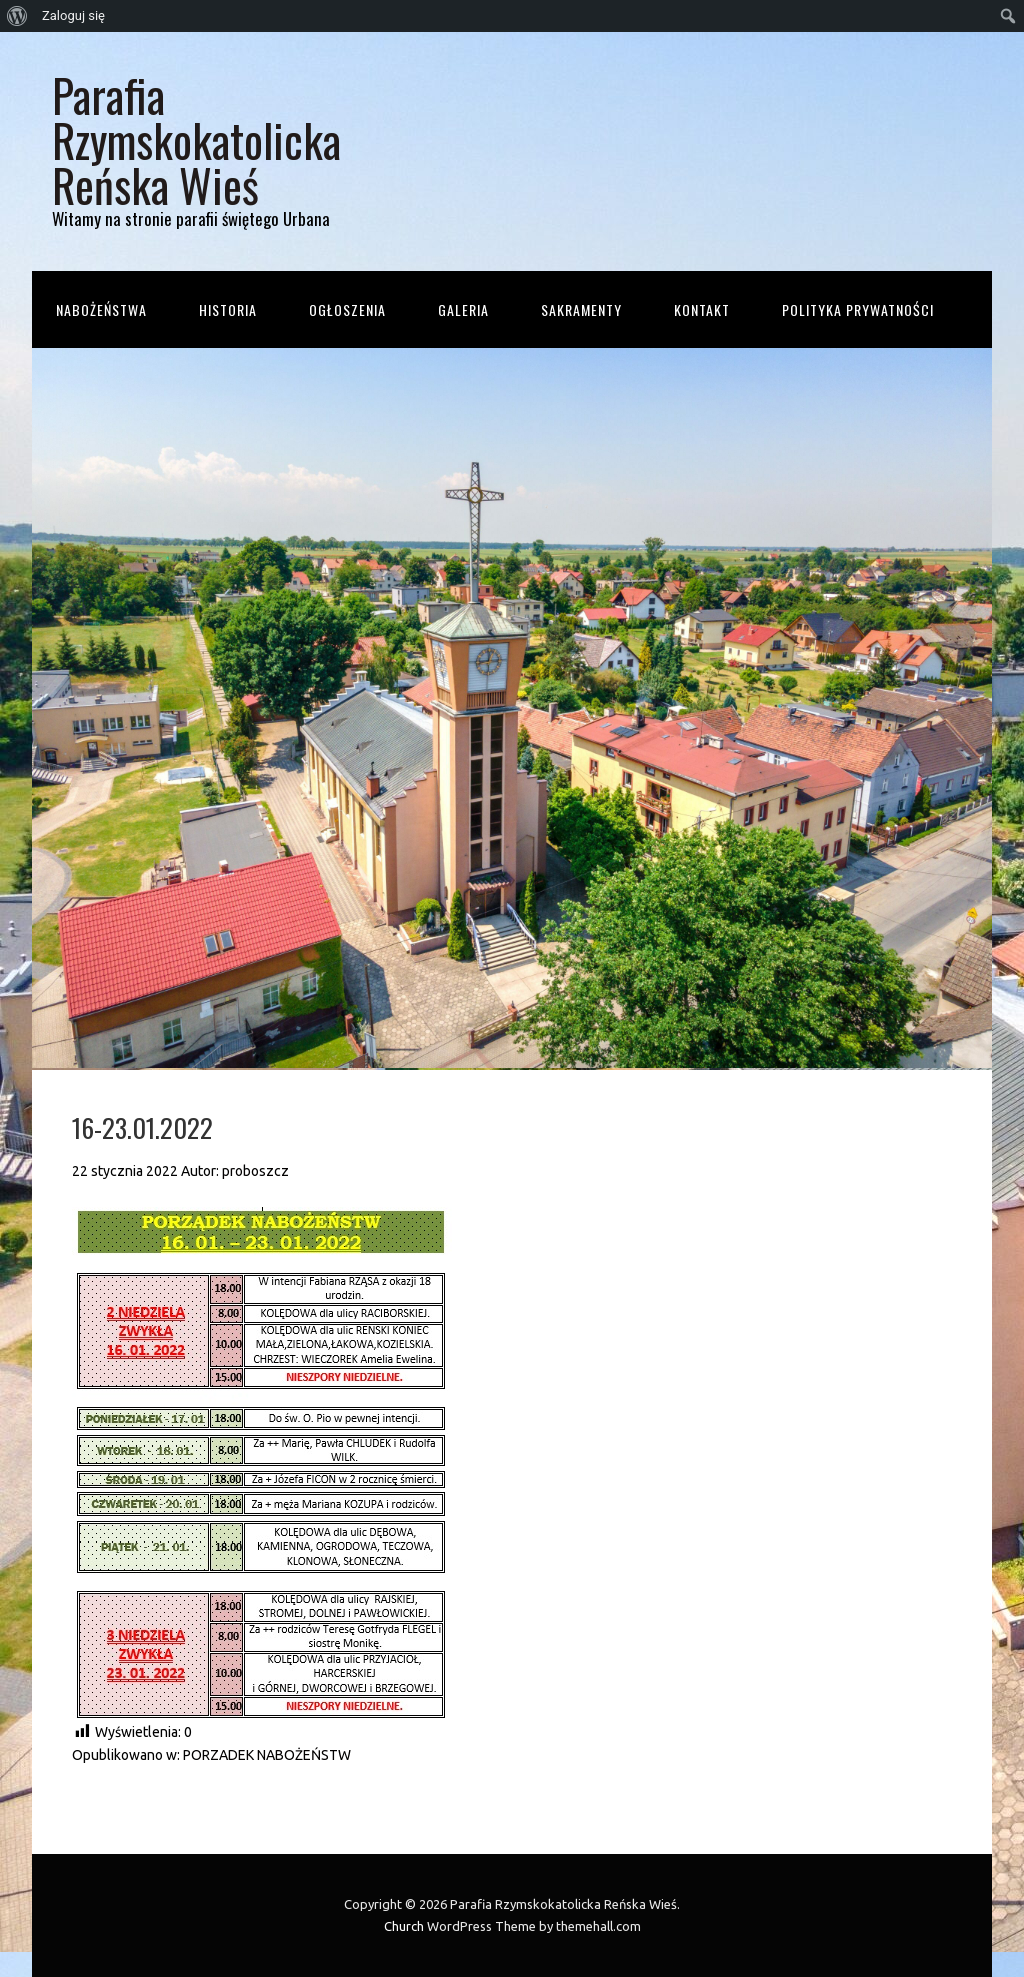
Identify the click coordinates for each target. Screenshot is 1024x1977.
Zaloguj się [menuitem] (73, 15)
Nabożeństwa (101, 309)
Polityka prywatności (858, 309)
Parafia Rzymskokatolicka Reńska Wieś (196, 139)
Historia (228, 309)
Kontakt (702, 309)
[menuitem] (17, 16)
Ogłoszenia (347, 309)
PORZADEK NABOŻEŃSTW (267, 1755)
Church (404, 1926)
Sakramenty (581, 309)
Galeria (463, 309)
